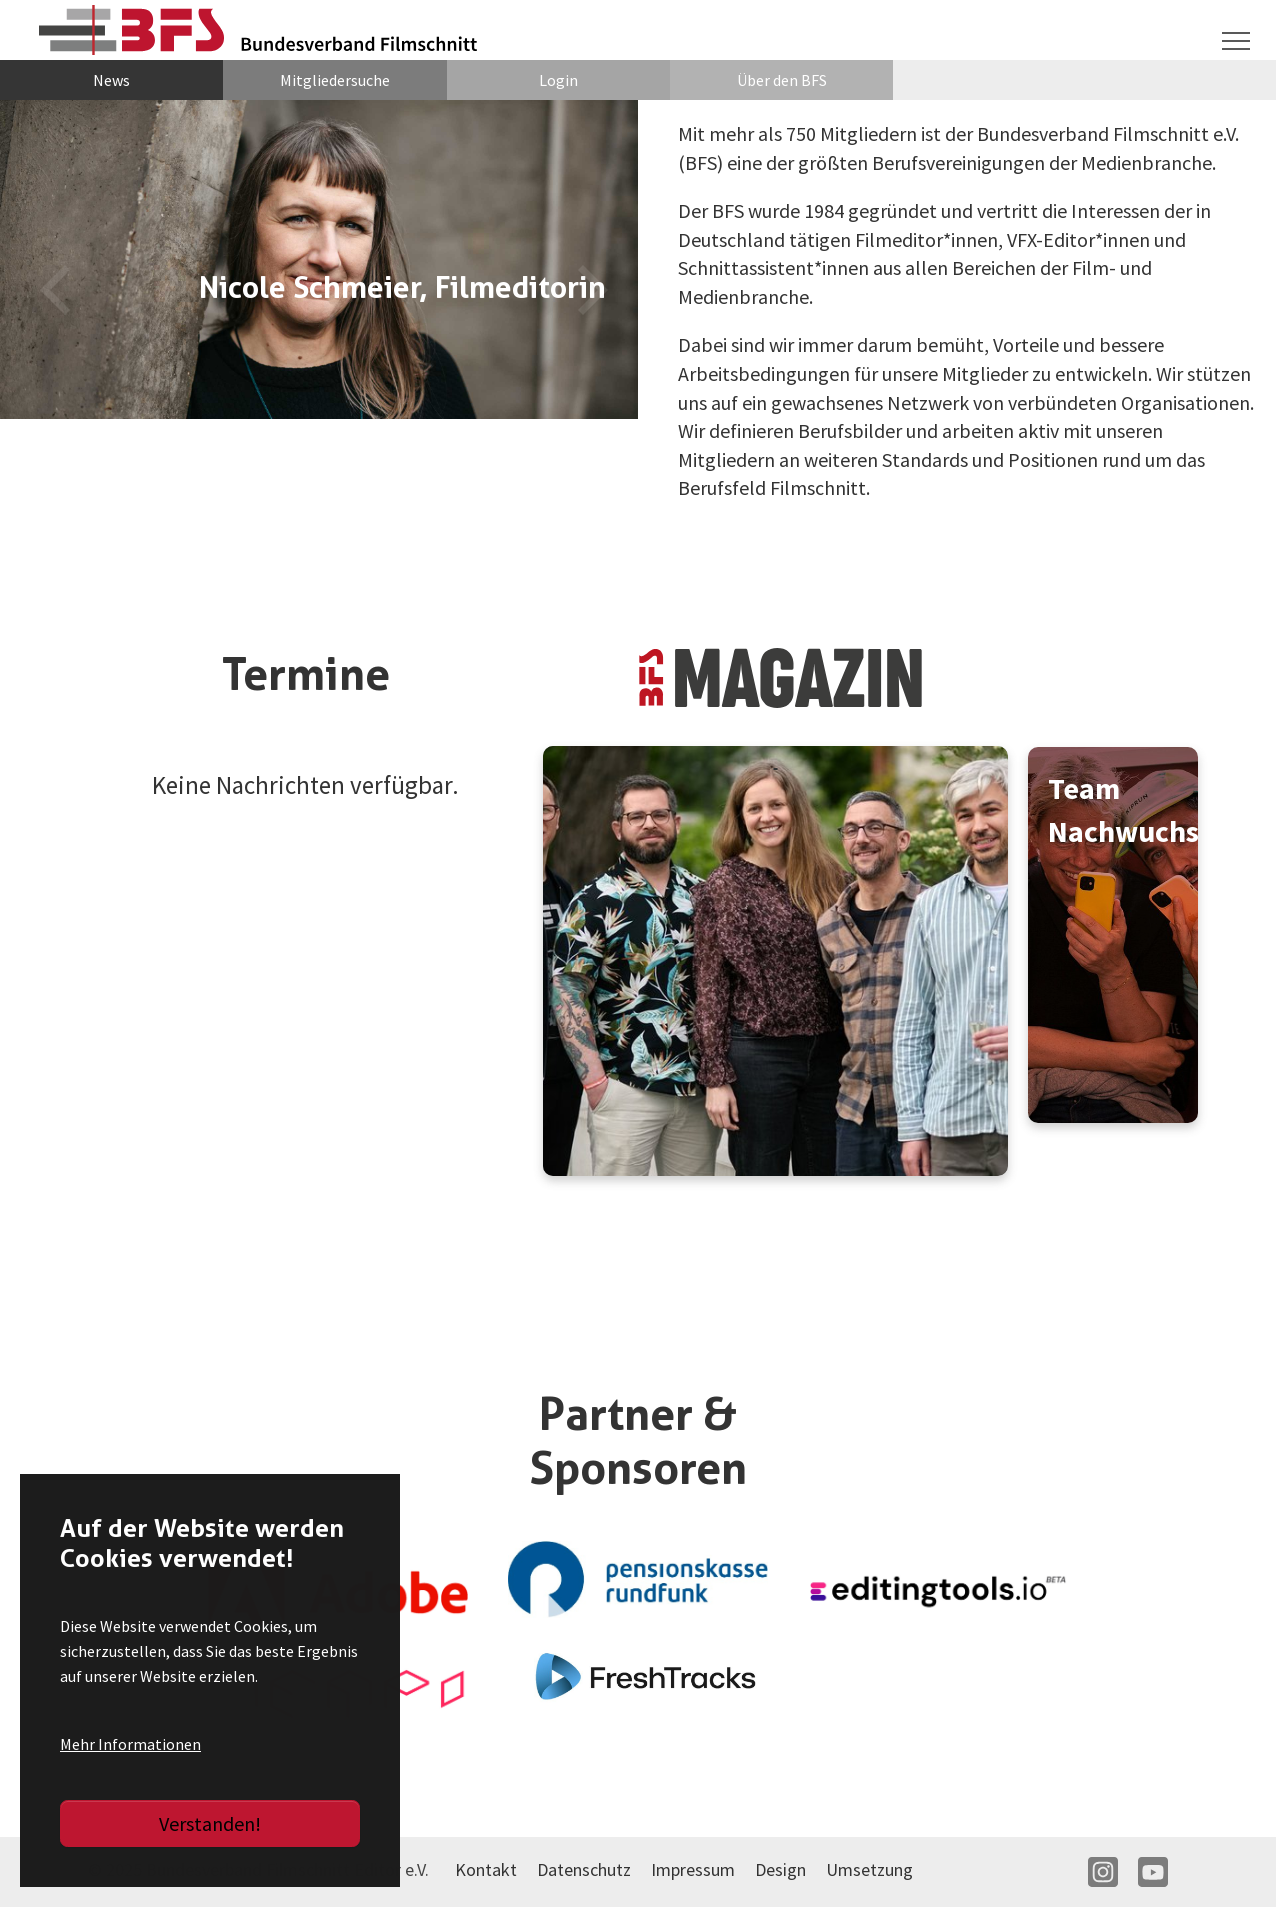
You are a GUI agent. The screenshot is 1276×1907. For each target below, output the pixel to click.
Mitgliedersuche (335, 80)
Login (558, 80)
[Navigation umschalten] (1236, 41)
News (111, 80)
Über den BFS (782, 80)
